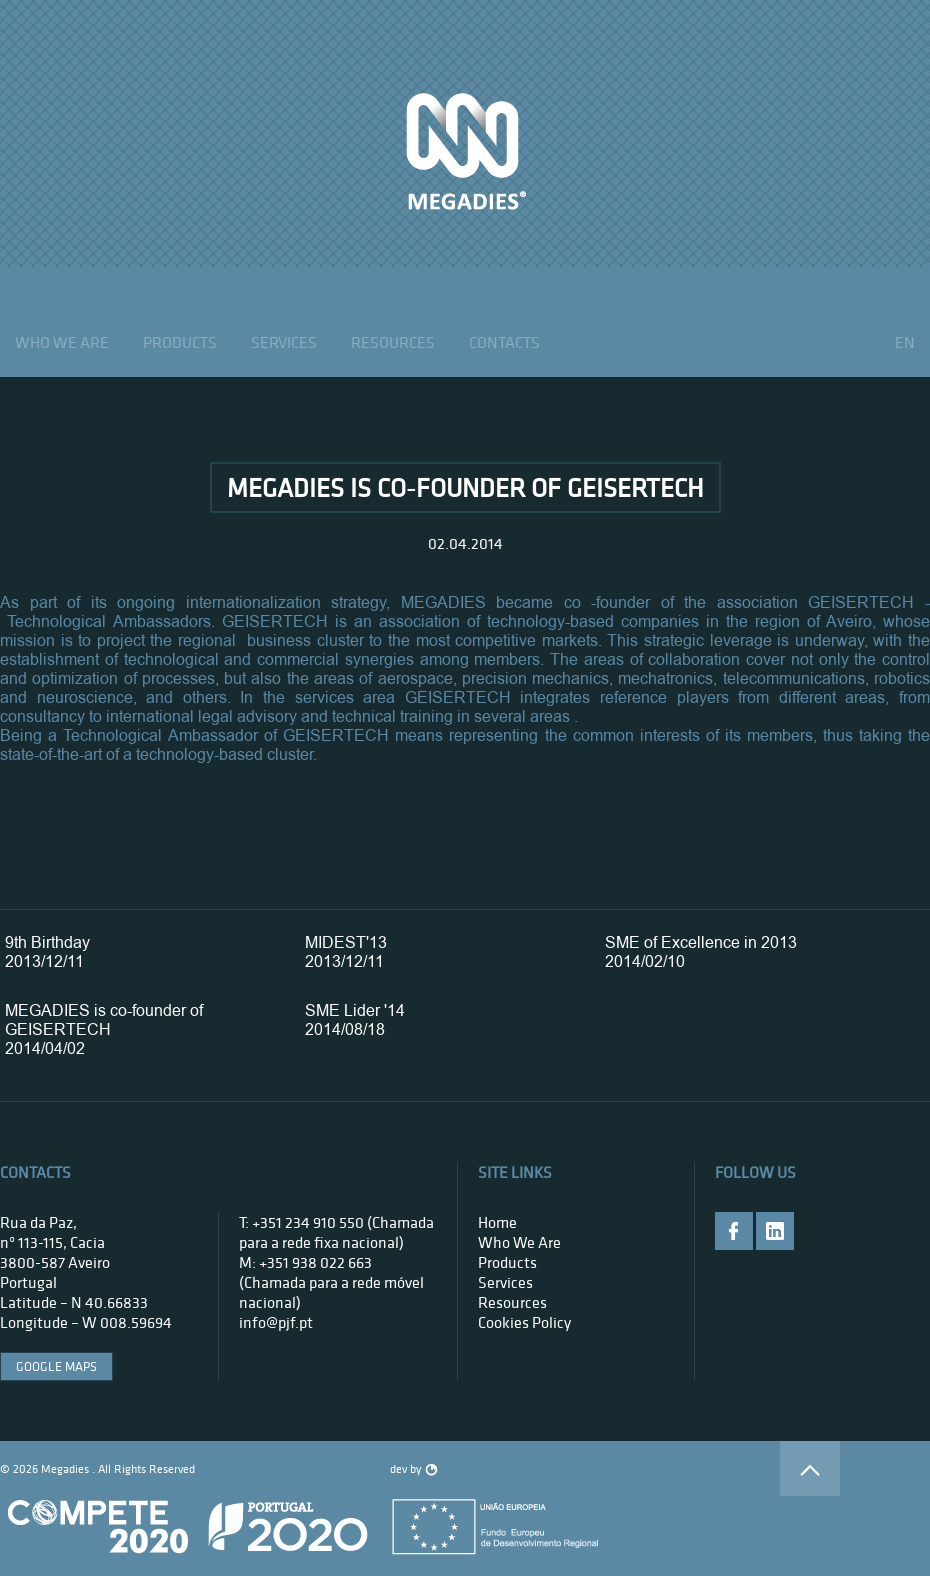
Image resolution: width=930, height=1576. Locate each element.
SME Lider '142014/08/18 (355, 1020)
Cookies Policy (524, 1322)
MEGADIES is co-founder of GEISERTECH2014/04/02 (104, 1029)
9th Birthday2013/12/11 (47, 952)
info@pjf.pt (276, 1322)
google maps (56, 1366)
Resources (393, 342)
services (284, 342)
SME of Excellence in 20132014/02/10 (701, 952)
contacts (504, 342)
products (180, 342)
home (497, 1222)
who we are (62, 342)
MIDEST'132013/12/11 (346, 952)
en (905, 342)
